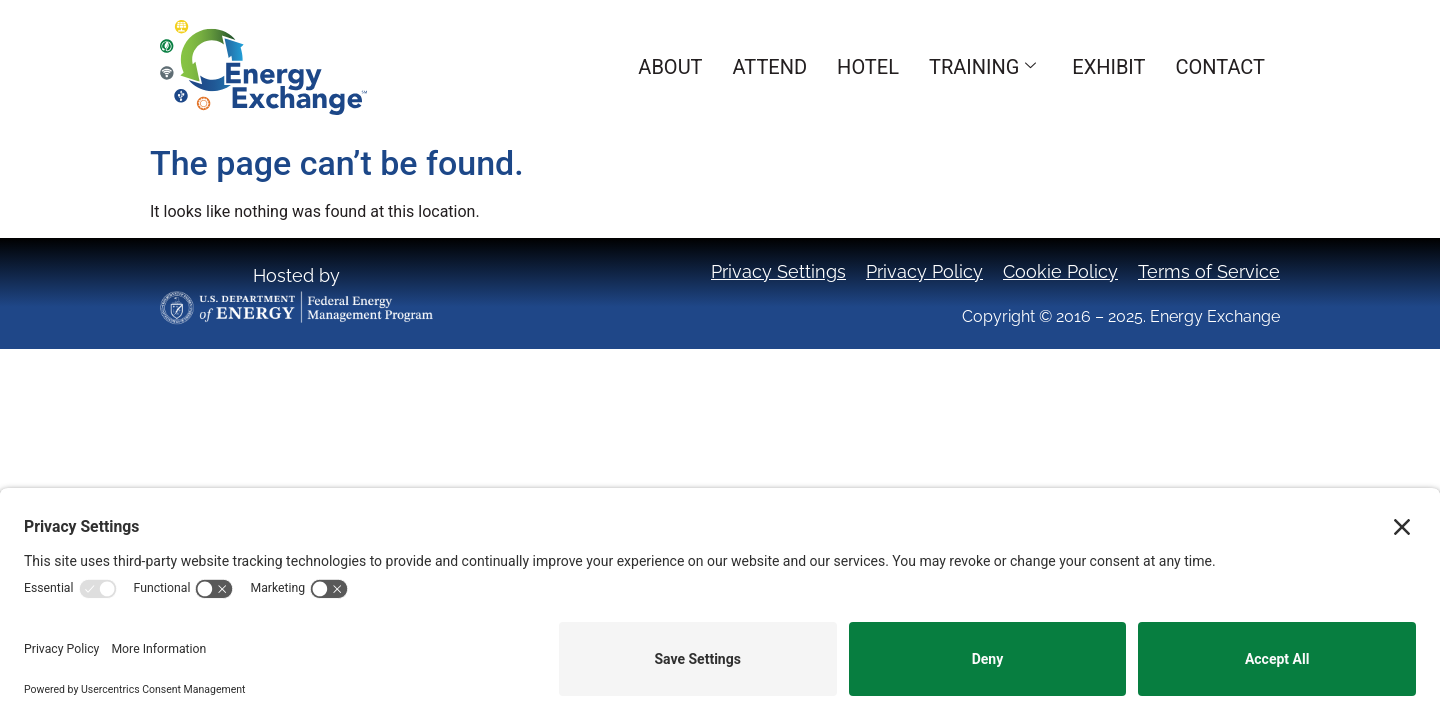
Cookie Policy (1060, 271)
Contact (1220, 67)
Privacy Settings (778, 271)
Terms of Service (1209, 271)
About (670, 67)
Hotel (868, 67)
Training (982, 67)
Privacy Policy (924, 271)
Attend (770, 67)
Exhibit (1108, 67)
